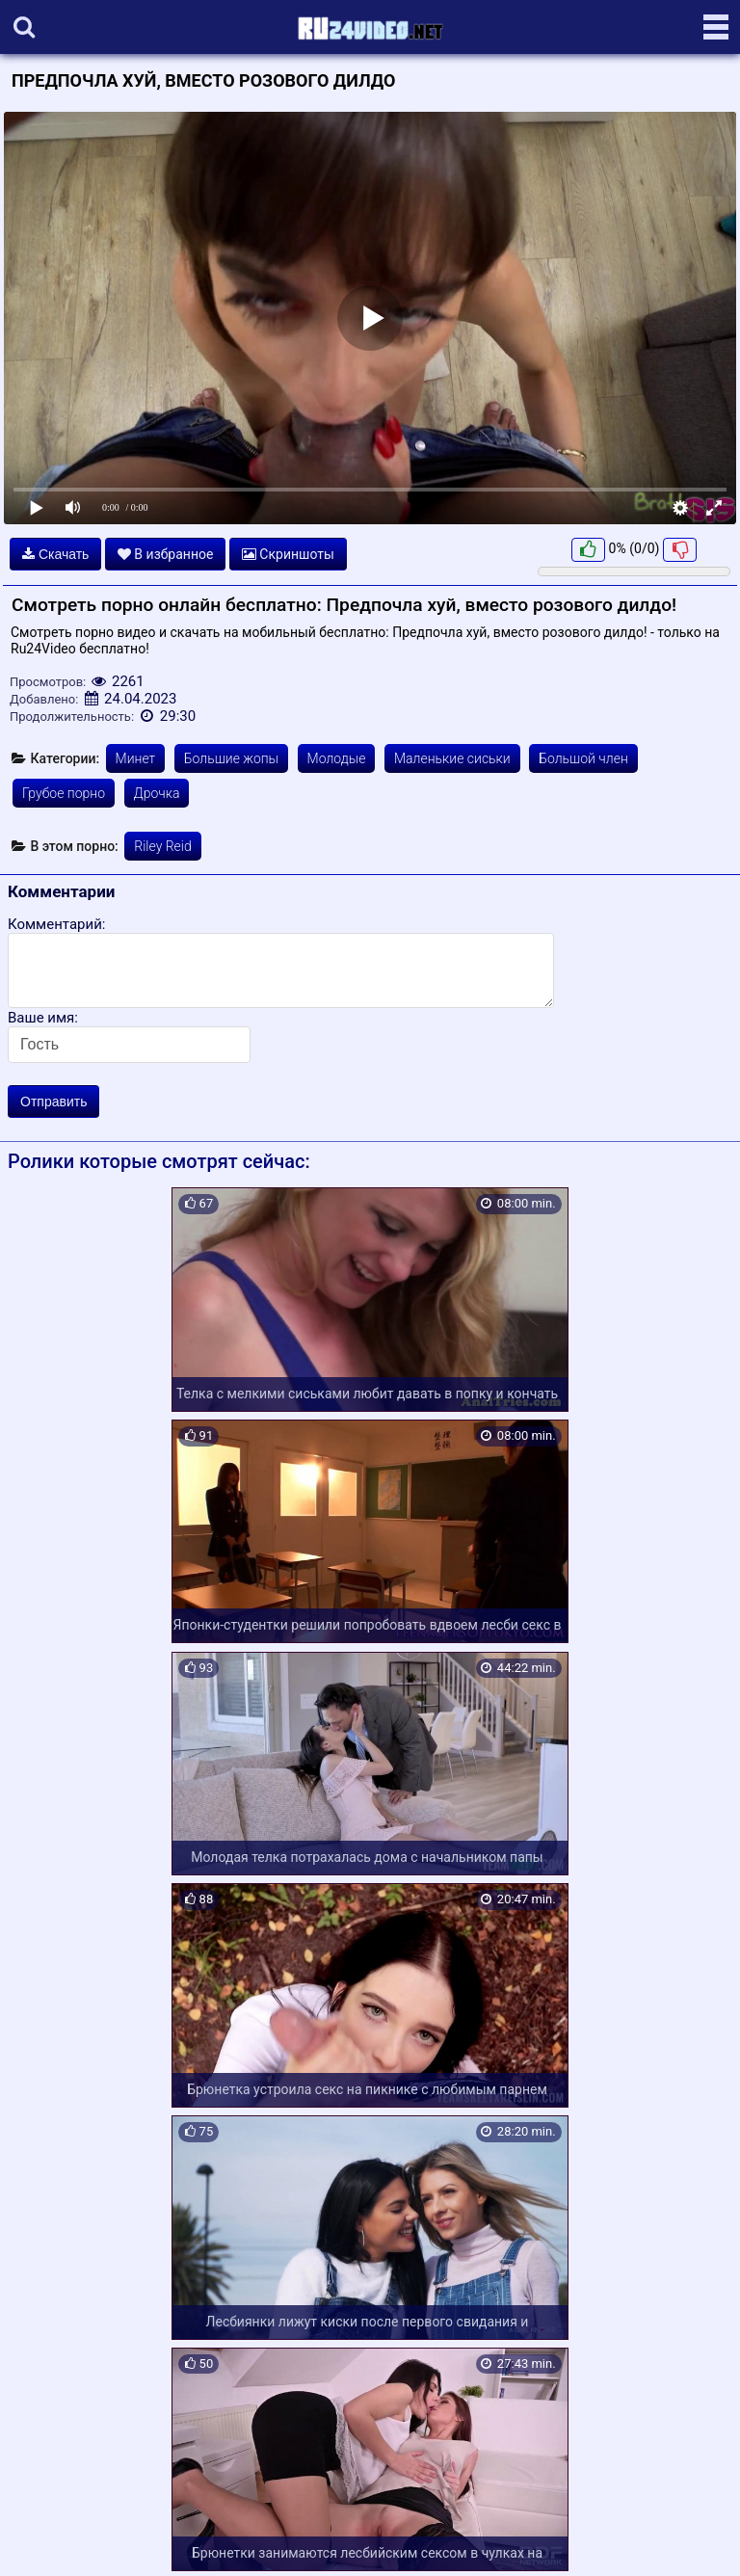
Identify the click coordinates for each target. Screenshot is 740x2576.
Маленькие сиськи (452, 758)
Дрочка (157, 793)
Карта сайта (43, 2538)
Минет (136, 758)
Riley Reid (162, 846)
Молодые (336, 758)
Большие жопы (231, 758)
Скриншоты (288, 554)
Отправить (53, 1101)
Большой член (583, 758)
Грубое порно (63, 793)
